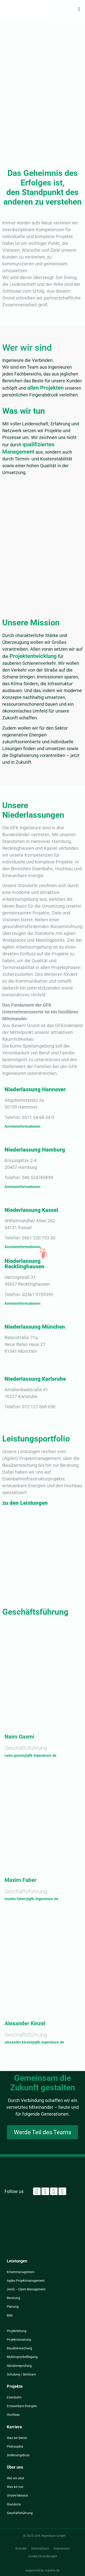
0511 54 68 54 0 (38, 1117)
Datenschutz (40, 2548)
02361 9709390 (37, 1294)
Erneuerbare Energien (22, 2406)
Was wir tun (15, 2487)
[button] (79, 9)
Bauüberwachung (19, 2348)
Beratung (13, 2298)
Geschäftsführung (20, 2513)
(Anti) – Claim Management (26, 2289)
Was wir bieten (17, 2438)
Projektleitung (16, 2331)
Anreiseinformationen (22, 1126)
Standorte (14, 2504)
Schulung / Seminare (21, 2374)
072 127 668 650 (38, 1406)
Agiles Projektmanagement (26, 2280)
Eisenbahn (14, 2397)
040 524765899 (37, 1177)
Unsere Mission (17, 2495)
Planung (13, 2306)
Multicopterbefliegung (22, 2357)
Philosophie (15, 2446)
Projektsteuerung (19, 2339)
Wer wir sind (15, 2478)
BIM (9, 2315)
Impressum (62, 2548)
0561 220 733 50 (38, 1238)
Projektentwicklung (33, 656)
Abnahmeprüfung (19, 2366)
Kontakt (21, 2548)
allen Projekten (45, 388)
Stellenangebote (18, 2455)
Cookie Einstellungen (42, 2556)
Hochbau (13, 2414)
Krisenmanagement (20, 2272)
